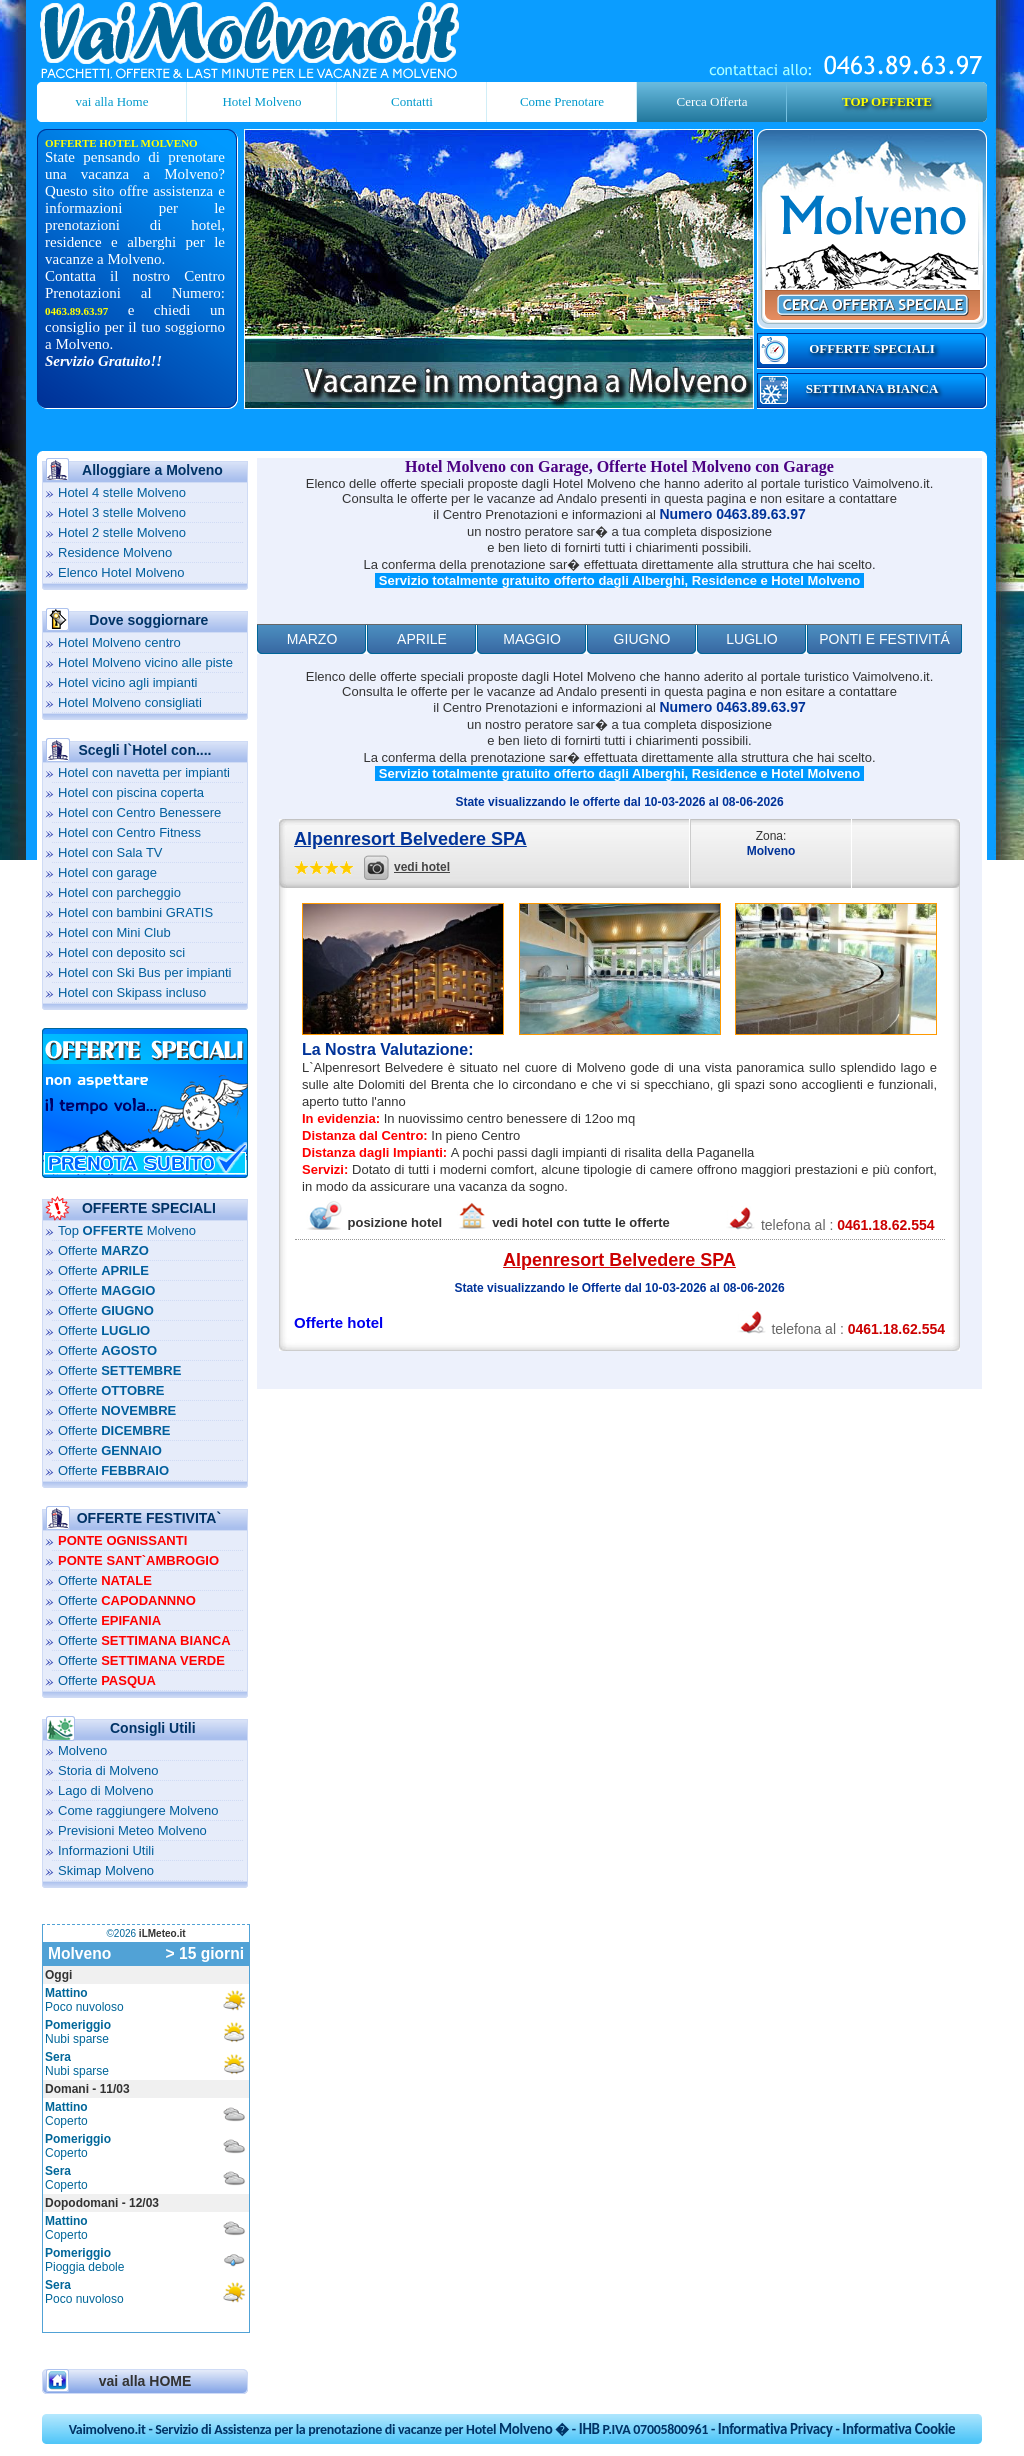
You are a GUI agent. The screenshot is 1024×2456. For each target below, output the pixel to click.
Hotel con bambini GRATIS (135, 912)
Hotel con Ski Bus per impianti (144, 972)
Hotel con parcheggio (119, 892)
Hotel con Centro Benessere (139, 812)
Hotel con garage (107, 872)
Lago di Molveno (105, 1790)
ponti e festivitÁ (884, 639)
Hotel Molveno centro (119, 642)
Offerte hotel (338, 1322)
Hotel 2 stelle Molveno (122, 532)
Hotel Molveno (261, 101)
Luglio (751, 639)
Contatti (412, 101)
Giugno (642, 639)
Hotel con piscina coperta (131, 792)
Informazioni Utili (106, 1850)
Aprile (422, 639)
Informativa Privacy (775, 2429)
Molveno (82, 1750)
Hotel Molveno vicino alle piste (145, 662)
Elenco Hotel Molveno (121, 572)
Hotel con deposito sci (121, 952)
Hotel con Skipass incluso (132, 992)
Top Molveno (127, 1230)
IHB (589, 2429)
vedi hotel (422, 867)
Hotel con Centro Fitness (129, 832)
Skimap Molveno (106, 1870)
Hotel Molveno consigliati (130, 702)
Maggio (532, 639)
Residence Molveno (115, 552)
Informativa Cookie (898, 2429)
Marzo (312, 639)
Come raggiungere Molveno (138, 1810)
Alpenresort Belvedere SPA (410, 839)
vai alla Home (112, 101)
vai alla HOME (145, 2381)
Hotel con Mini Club (114, 932)
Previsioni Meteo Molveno (132, 1830)
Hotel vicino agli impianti (127, 682)
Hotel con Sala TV (110, 852)
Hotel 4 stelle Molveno (122, 492)
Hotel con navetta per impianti (144, 772)
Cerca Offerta (712, 101)
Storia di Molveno (108, 1770)
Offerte (103, 1250)
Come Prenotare (562, 101)
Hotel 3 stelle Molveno (122, 512)
